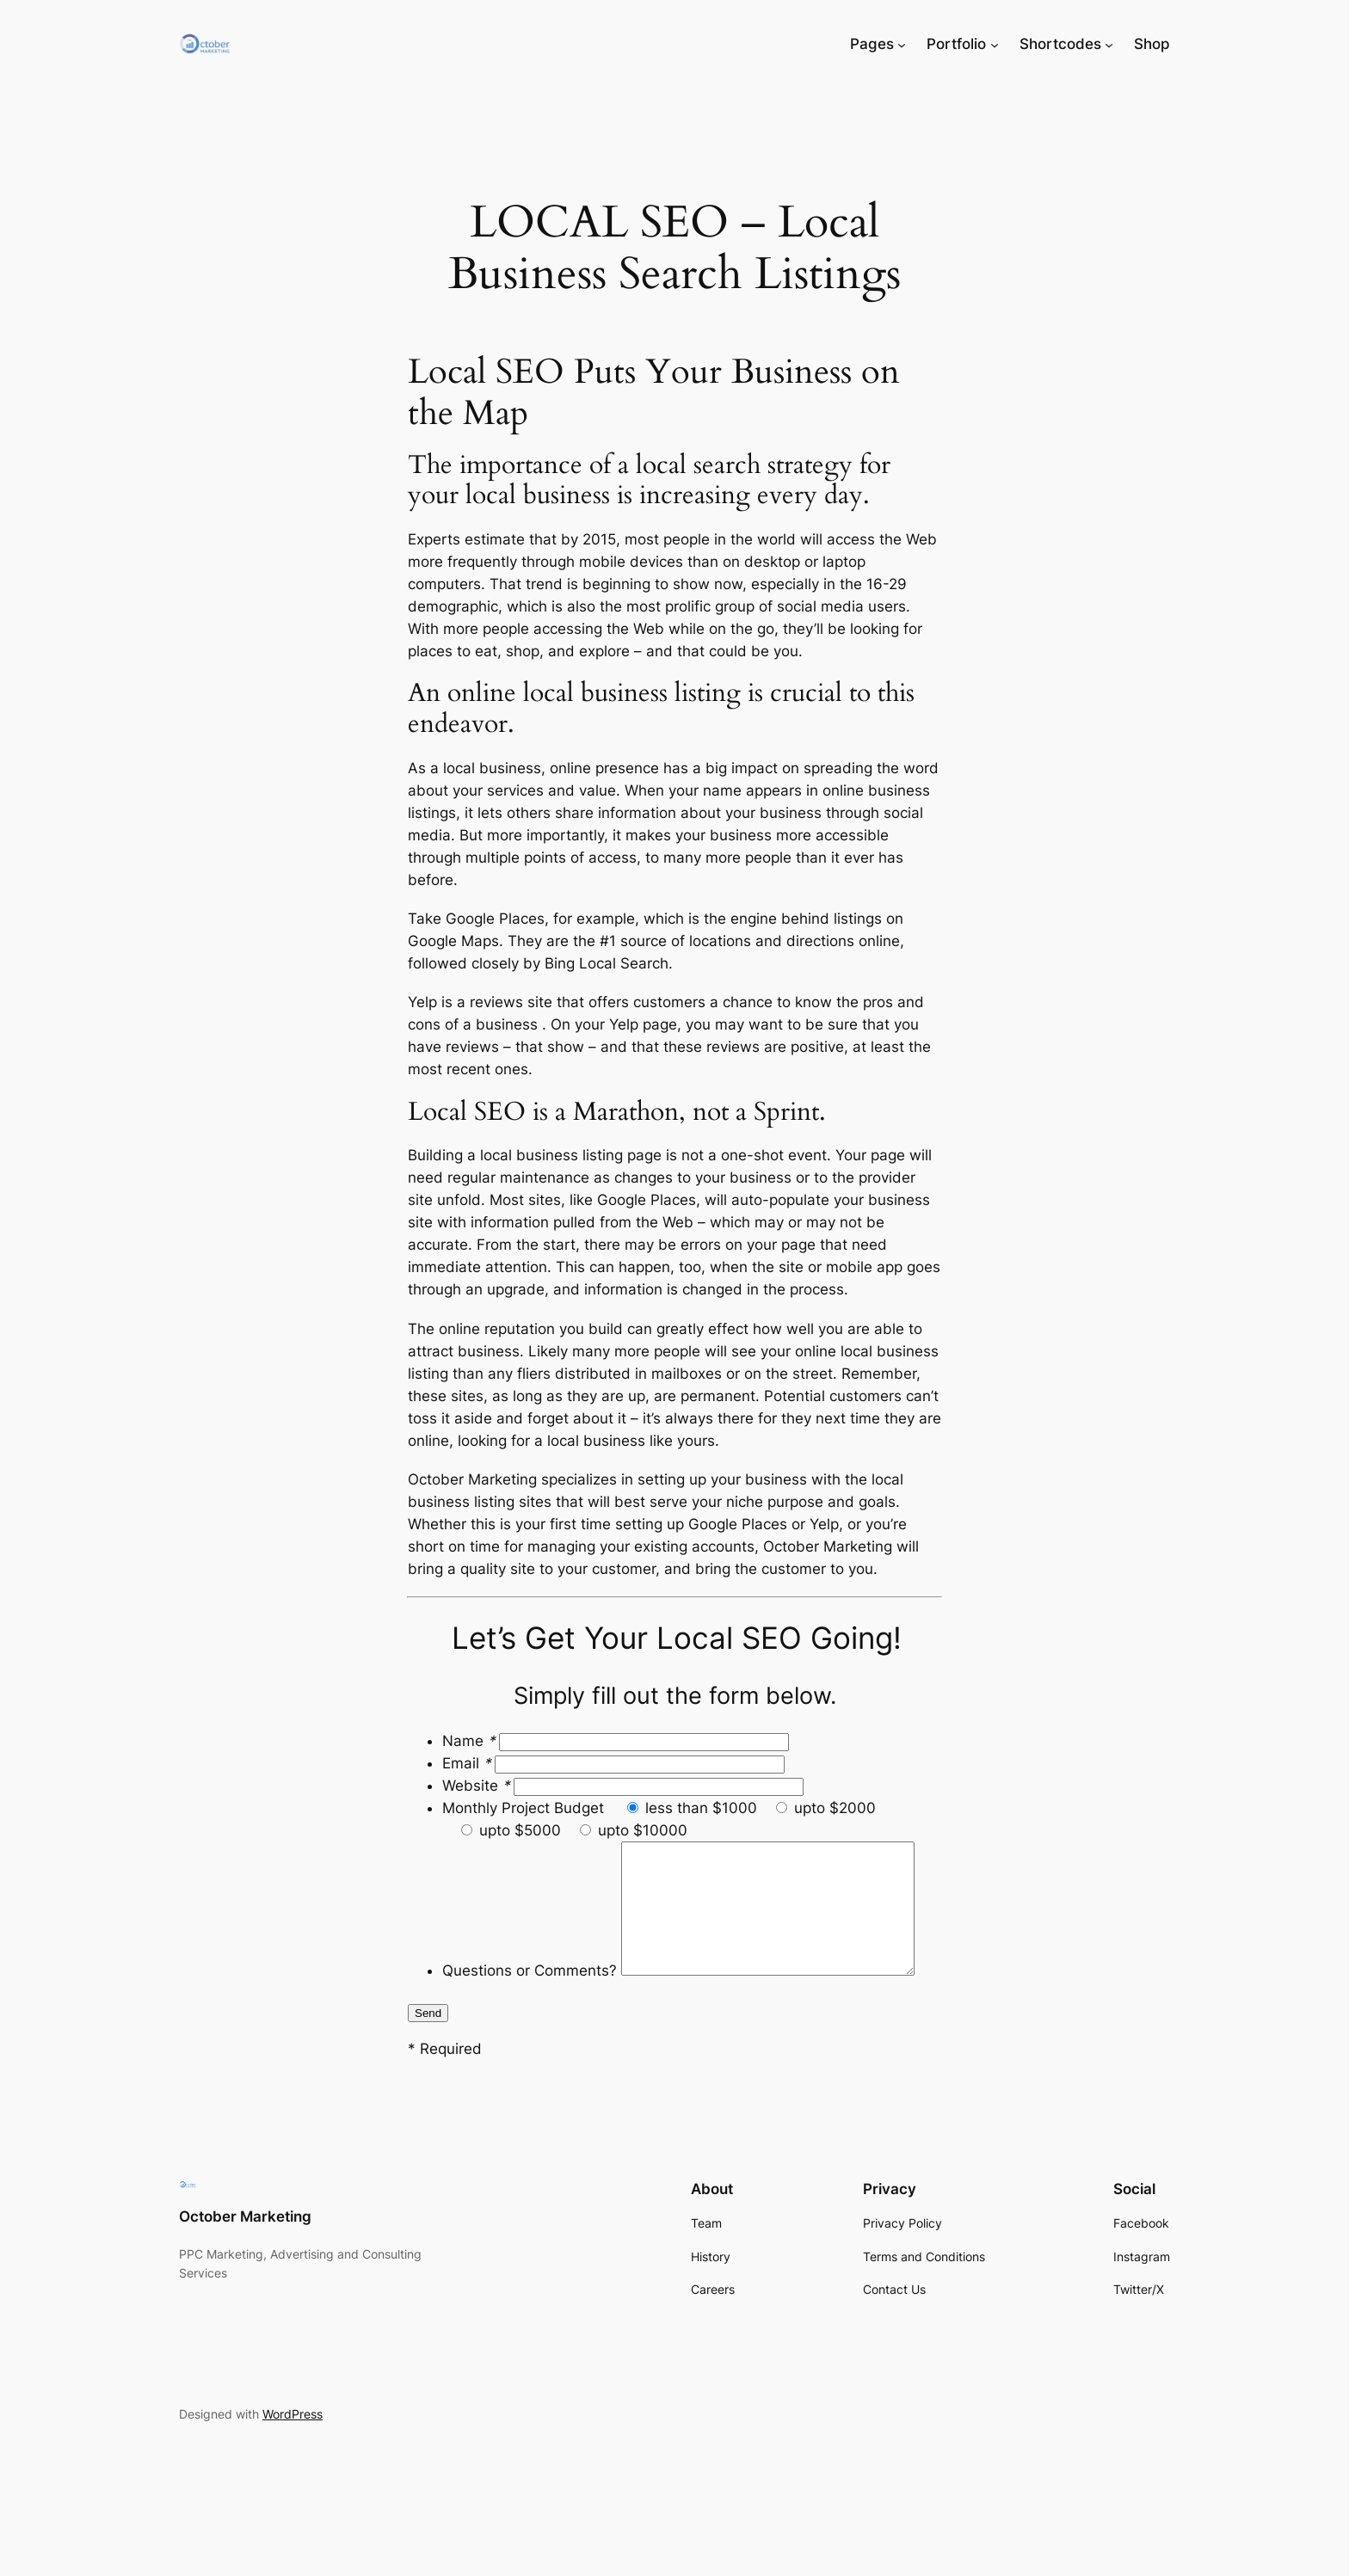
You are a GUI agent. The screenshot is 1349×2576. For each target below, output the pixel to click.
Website (478, 1785)
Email (468, 1763)
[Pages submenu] (901, 44)
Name (470, 1740)
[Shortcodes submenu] (1109, 44)
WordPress (292, 2462)
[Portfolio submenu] (994, 44)
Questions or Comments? (529, 1852)
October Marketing (245, 2264)
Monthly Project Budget (525, 1808)
